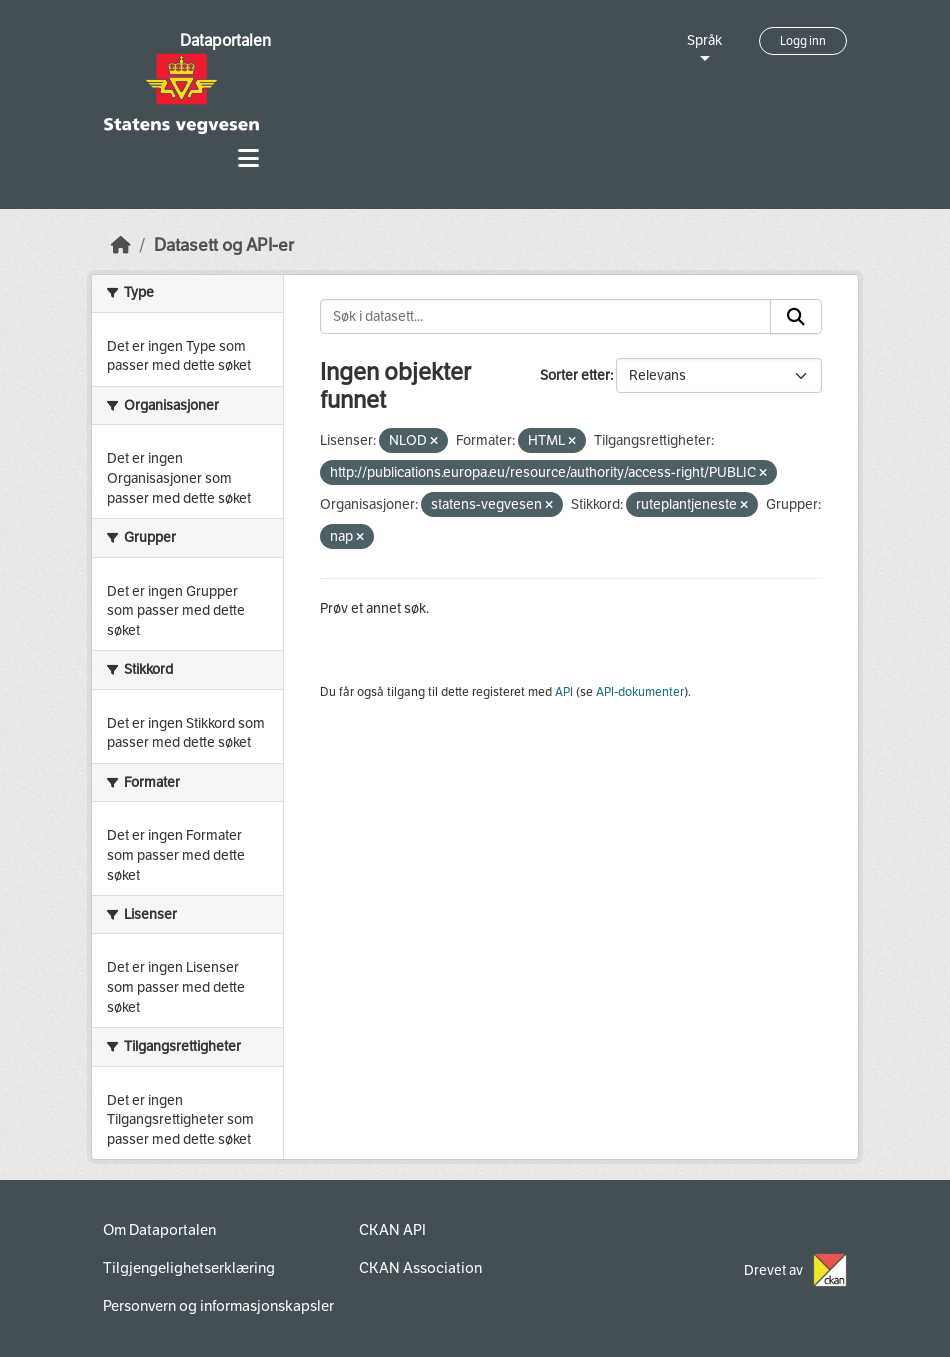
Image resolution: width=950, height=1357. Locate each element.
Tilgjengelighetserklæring (189, 1268)
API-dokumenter (640, 692)
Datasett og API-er (224, 245)
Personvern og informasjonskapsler (218, 1306)
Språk (704, 40)
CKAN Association (420, 1268)
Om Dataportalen (159, 1230)
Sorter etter (575, 375)
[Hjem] (121, 245)
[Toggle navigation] (248, 158)
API (564, 692)
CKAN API (392, 1230)
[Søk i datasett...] (546, 317)
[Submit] (796, 317)
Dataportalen (225, 40)
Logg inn (803, 41)
